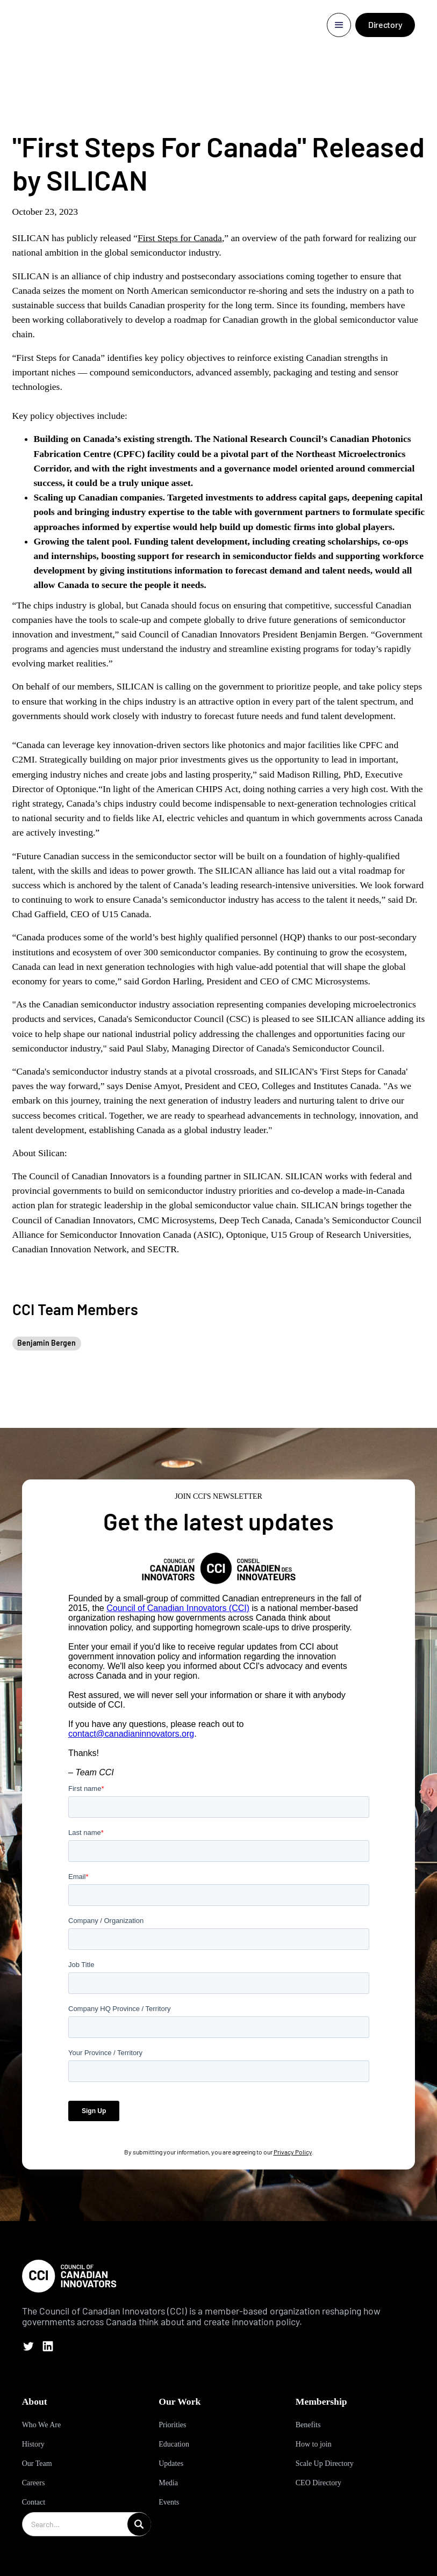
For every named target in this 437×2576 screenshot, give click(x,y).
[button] (339, 25)
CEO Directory (318, 2483)
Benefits (308, 2425)
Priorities (172, 2425)
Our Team (37, 2463)
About (34, 2401)
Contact (34, 2502)
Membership (321, 2401)
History (33, 2444)
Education (174, 2444)
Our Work (179, 2401)
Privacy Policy (293, 2152)
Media (168, 2483)
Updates (171, 2463)
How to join (314, 2444)
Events (169, 2502)
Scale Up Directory (325, 2463)
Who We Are (41, 2425)
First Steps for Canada (180, 238)
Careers (33, 2483)
